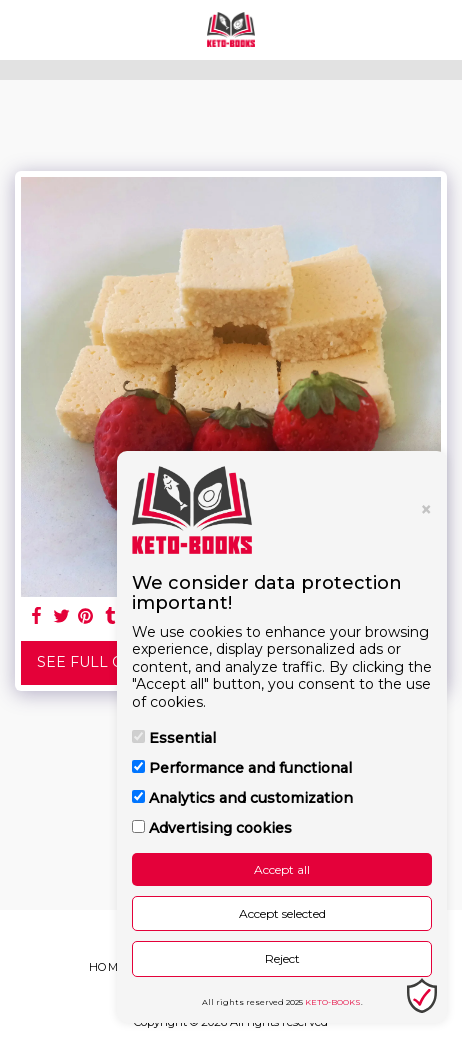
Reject (282, 958)
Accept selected (282, 913)
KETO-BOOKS (333, 1002)
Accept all (282, 869)
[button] (22, 29)
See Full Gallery (109, 662)
